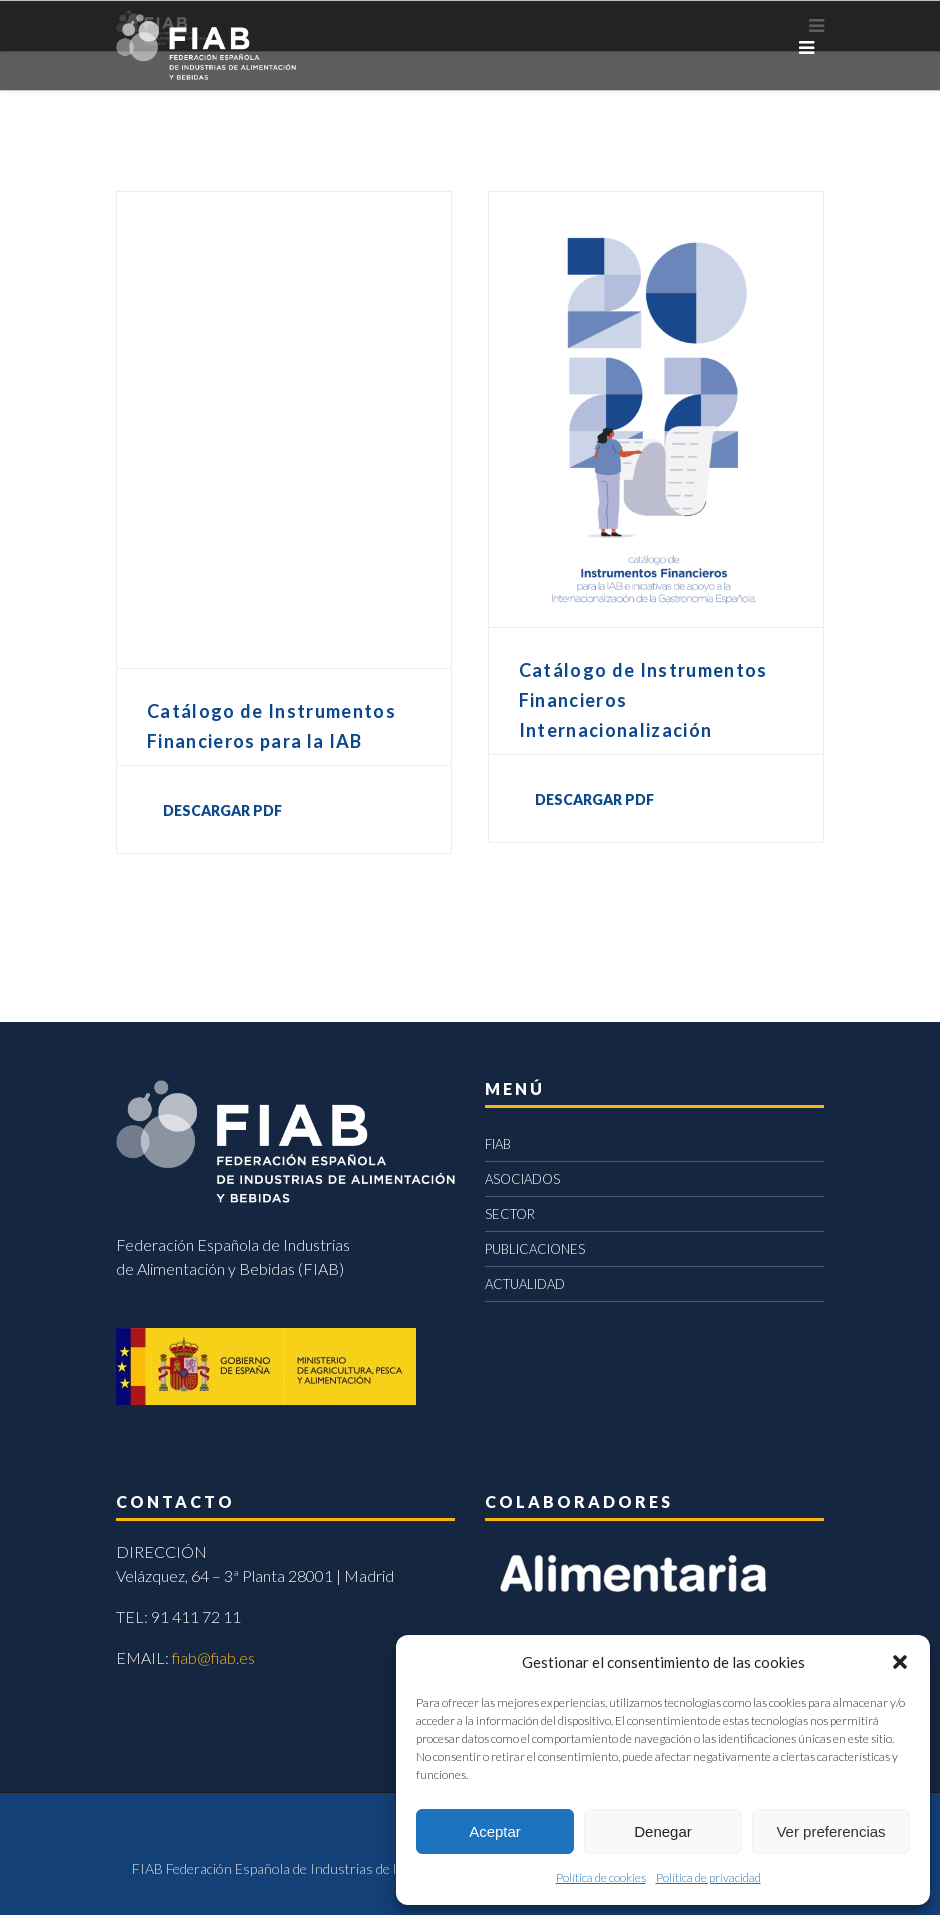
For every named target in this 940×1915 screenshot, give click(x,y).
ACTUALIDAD (525, 1284)
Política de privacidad (708, 1877)
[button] (900, 1662)
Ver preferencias (830, 1831)
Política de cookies (601, 1877)
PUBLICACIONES (535, 1249)
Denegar (663, 1831)
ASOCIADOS (522, 1179)
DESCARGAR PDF (222, 810)
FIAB (498, 1144)
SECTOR (510, 1214)
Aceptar (495, 1831)
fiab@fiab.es (213, 1657)
